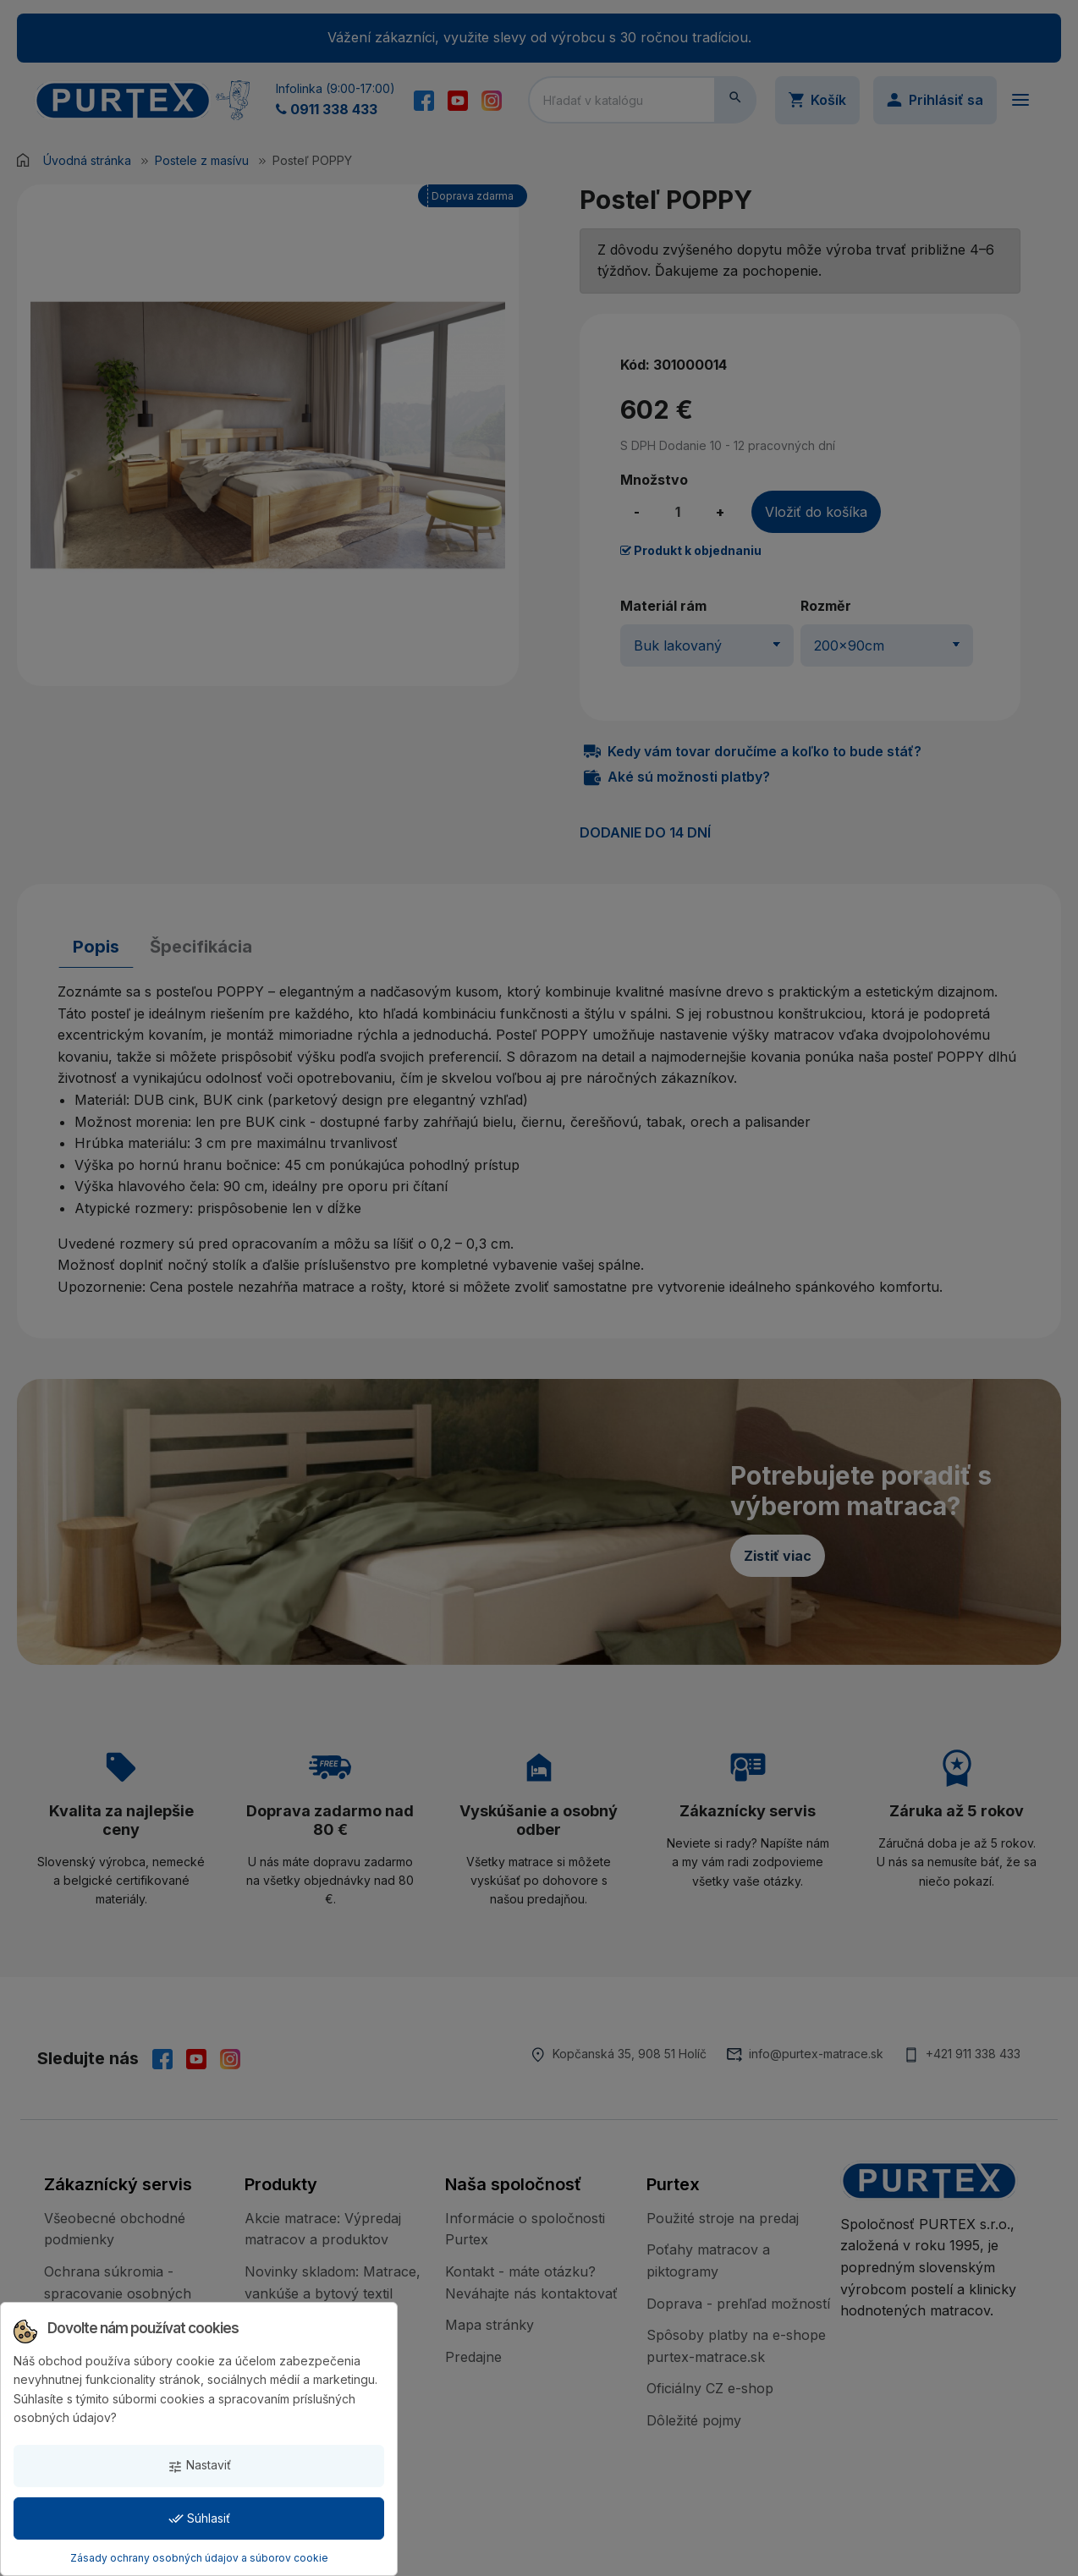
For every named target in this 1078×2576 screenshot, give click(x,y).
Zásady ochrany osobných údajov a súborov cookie (199, 2557)
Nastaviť (199, 2466)
